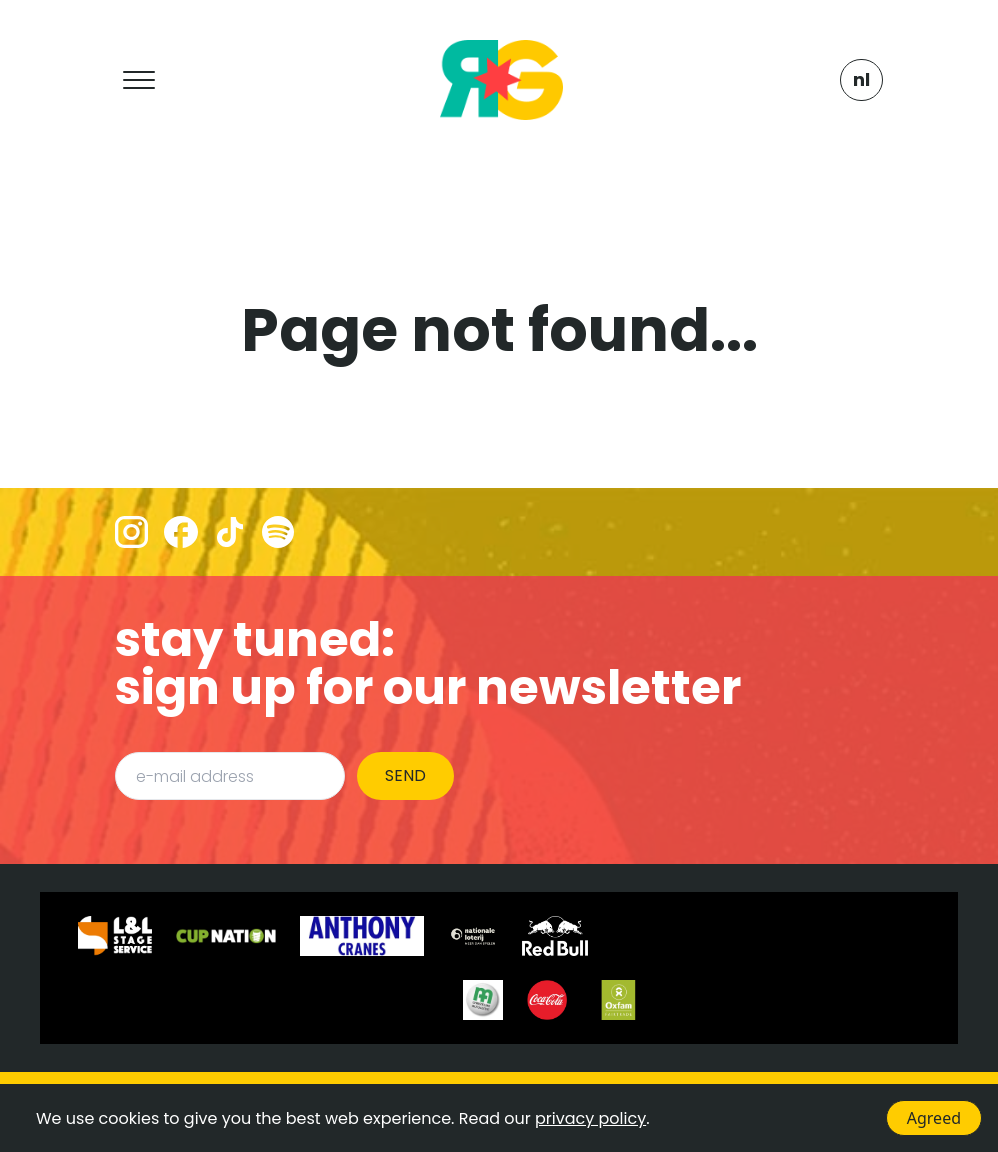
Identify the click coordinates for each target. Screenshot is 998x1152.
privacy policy (590, 1118)
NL (861, 79)
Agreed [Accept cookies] (934, 1118)
